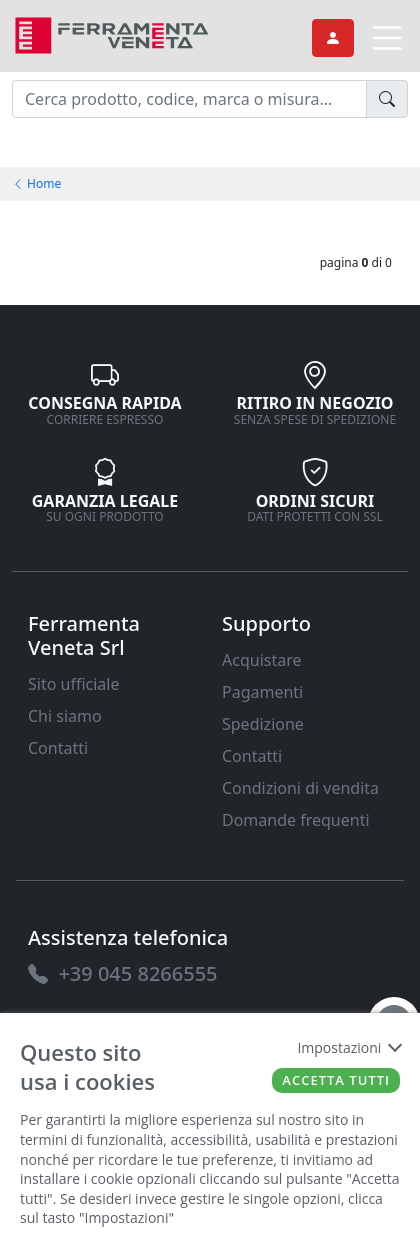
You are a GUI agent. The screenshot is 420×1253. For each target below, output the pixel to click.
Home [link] (36, 183)
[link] (112, 33)
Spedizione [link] (263, 724)
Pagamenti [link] (262, 692)
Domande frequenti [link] (296, 820)
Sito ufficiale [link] (74, 684)
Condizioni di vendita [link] (300, 788)
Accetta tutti (336, 1080)
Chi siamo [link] (65, 716)
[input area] (189, 99)
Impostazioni (348, 1047)
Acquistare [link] (262, 660)
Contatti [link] (58, 748)
